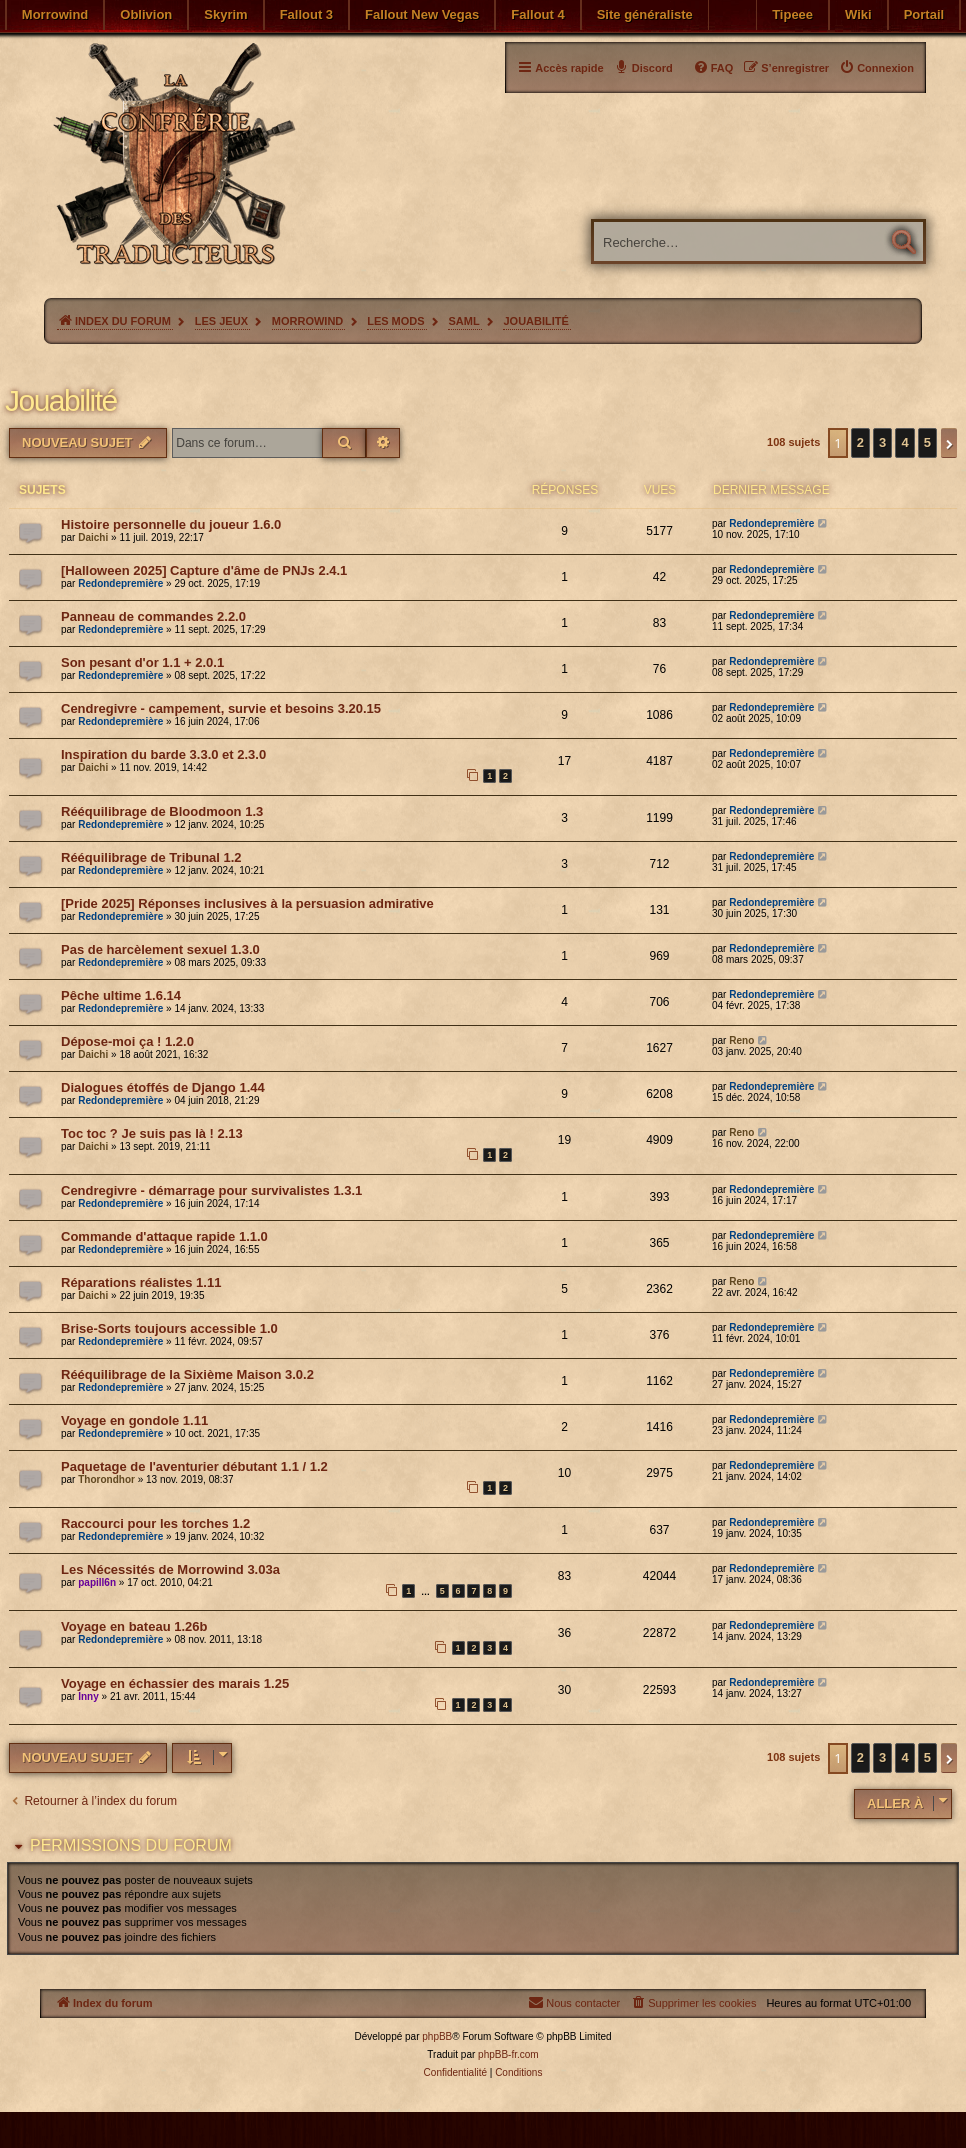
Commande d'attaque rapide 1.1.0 (164, 1236)
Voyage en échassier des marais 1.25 (175, 1683)
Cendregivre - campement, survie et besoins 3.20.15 (221, 708)
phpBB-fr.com (508, 2054)
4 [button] (904, 442)
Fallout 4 (537, 14)
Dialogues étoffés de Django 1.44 (163, 1087)
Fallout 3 (306, 14)
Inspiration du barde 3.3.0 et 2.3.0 (163, 754)
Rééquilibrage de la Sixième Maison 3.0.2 (187, 1374)
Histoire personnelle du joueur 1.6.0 (171, 524)
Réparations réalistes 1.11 (141, 1282)
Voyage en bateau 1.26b (134, 1626)
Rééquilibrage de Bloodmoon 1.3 (162, 811)
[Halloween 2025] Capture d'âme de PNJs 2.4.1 (204, 570)
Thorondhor (106, 1479)
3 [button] (882, 442)
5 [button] (927, 442)
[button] (949, 443)
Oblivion (146, 14)
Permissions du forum (131, 1845)
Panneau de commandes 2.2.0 (153, 616)
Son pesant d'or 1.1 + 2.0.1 (142, 662)
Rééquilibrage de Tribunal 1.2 (151, 857)
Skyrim (225, 14)
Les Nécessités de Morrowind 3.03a (170, 1569)
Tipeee (792, 14)
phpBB (437, 2036)
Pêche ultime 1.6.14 (121, 995)
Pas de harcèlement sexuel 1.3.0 (160, 949)
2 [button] (860, 442)
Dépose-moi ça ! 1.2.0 (127, 1041)
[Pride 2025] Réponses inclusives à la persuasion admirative (247, 903)
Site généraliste (645, 14)
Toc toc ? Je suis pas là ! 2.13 (152, 1133)
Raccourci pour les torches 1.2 (155, 1523)
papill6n (97, 1582)
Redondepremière (771, 523)
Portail (924, 14)
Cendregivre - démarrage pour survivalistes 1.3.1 (211, 1190)
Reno (741, 1040)
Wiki (858, 14)
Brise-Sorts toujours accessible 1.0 (169, 1328)
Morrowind (55, 14)
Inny (88, 1696)
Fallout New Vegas (422, 14)
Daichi (93, 537)
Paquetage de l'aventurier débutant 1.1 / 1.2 (194, 1466)
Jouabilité (61, 400)
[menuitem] (876, 68)
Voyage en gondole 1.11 (134, 1420)
